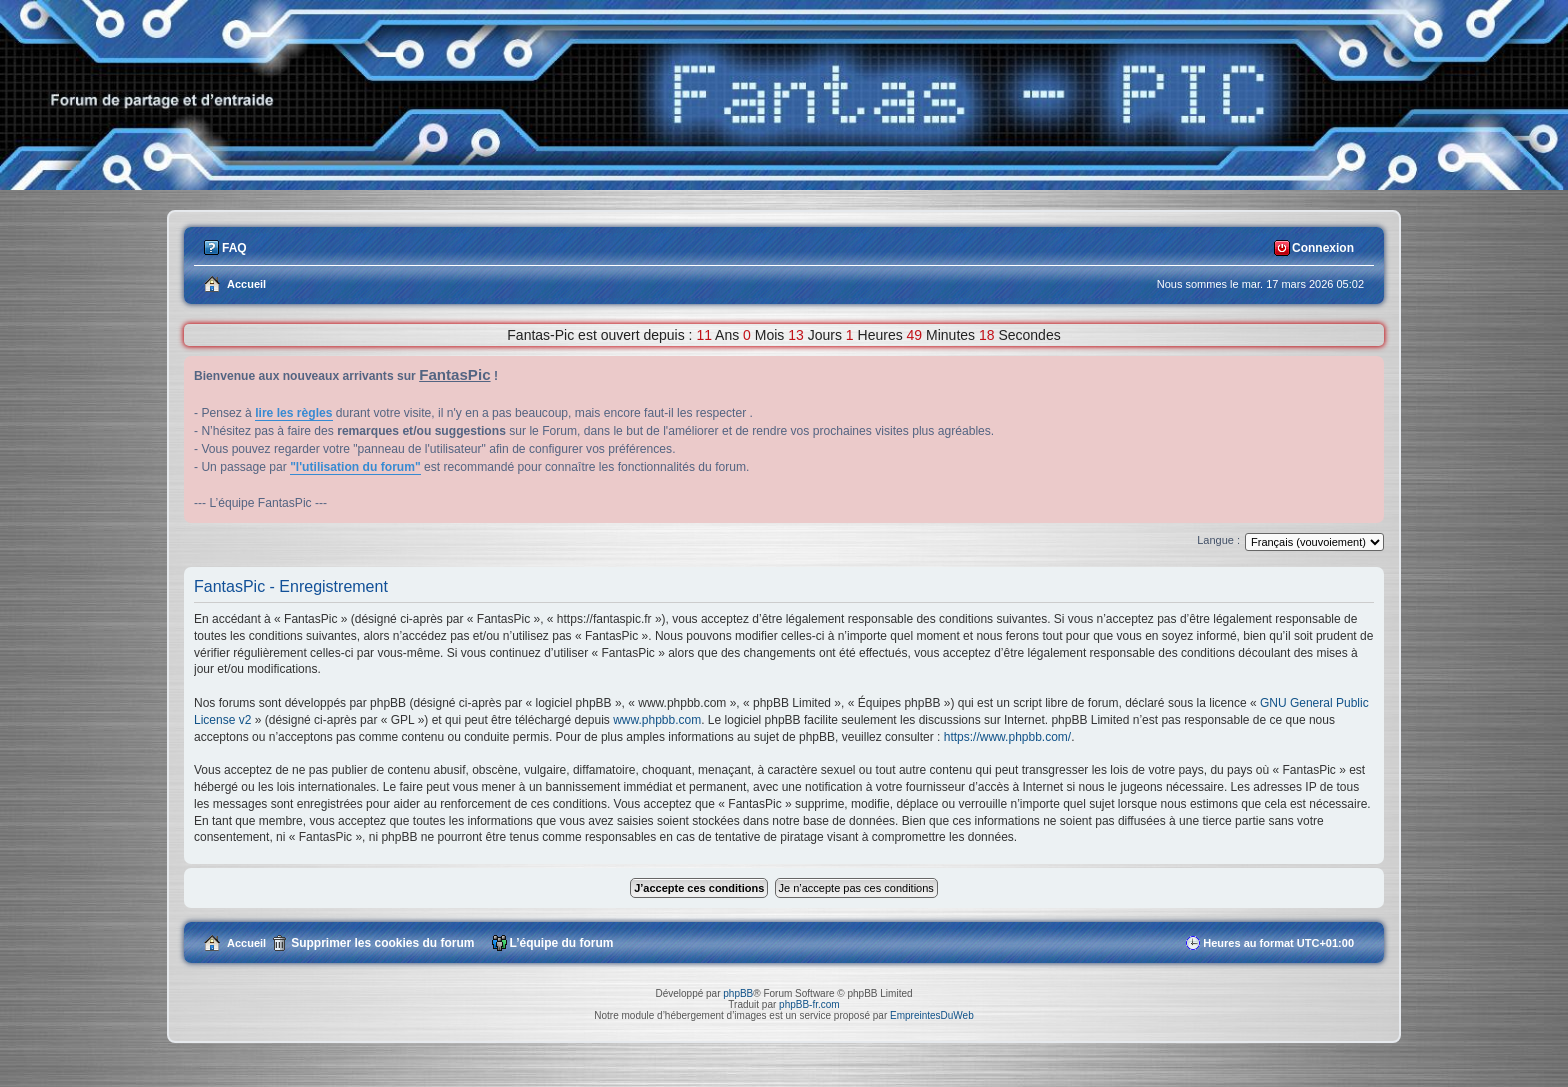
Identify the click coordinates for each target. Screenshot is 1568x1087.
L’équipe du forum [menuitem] (562, 943)
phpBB (738, 993)
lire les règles (293, 413)
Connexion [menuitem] (1323, 248)
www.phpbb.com (657, 720)
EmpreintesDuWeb (932, 1015)
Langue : (1218, 540)
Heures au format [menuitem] (1278, 943)
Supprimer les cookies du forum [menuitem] (382, 943)
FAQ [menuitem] (234, 248)
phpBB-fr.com (809, 1004)
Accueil (246, 943)
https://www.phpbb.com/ (1007, 737)
